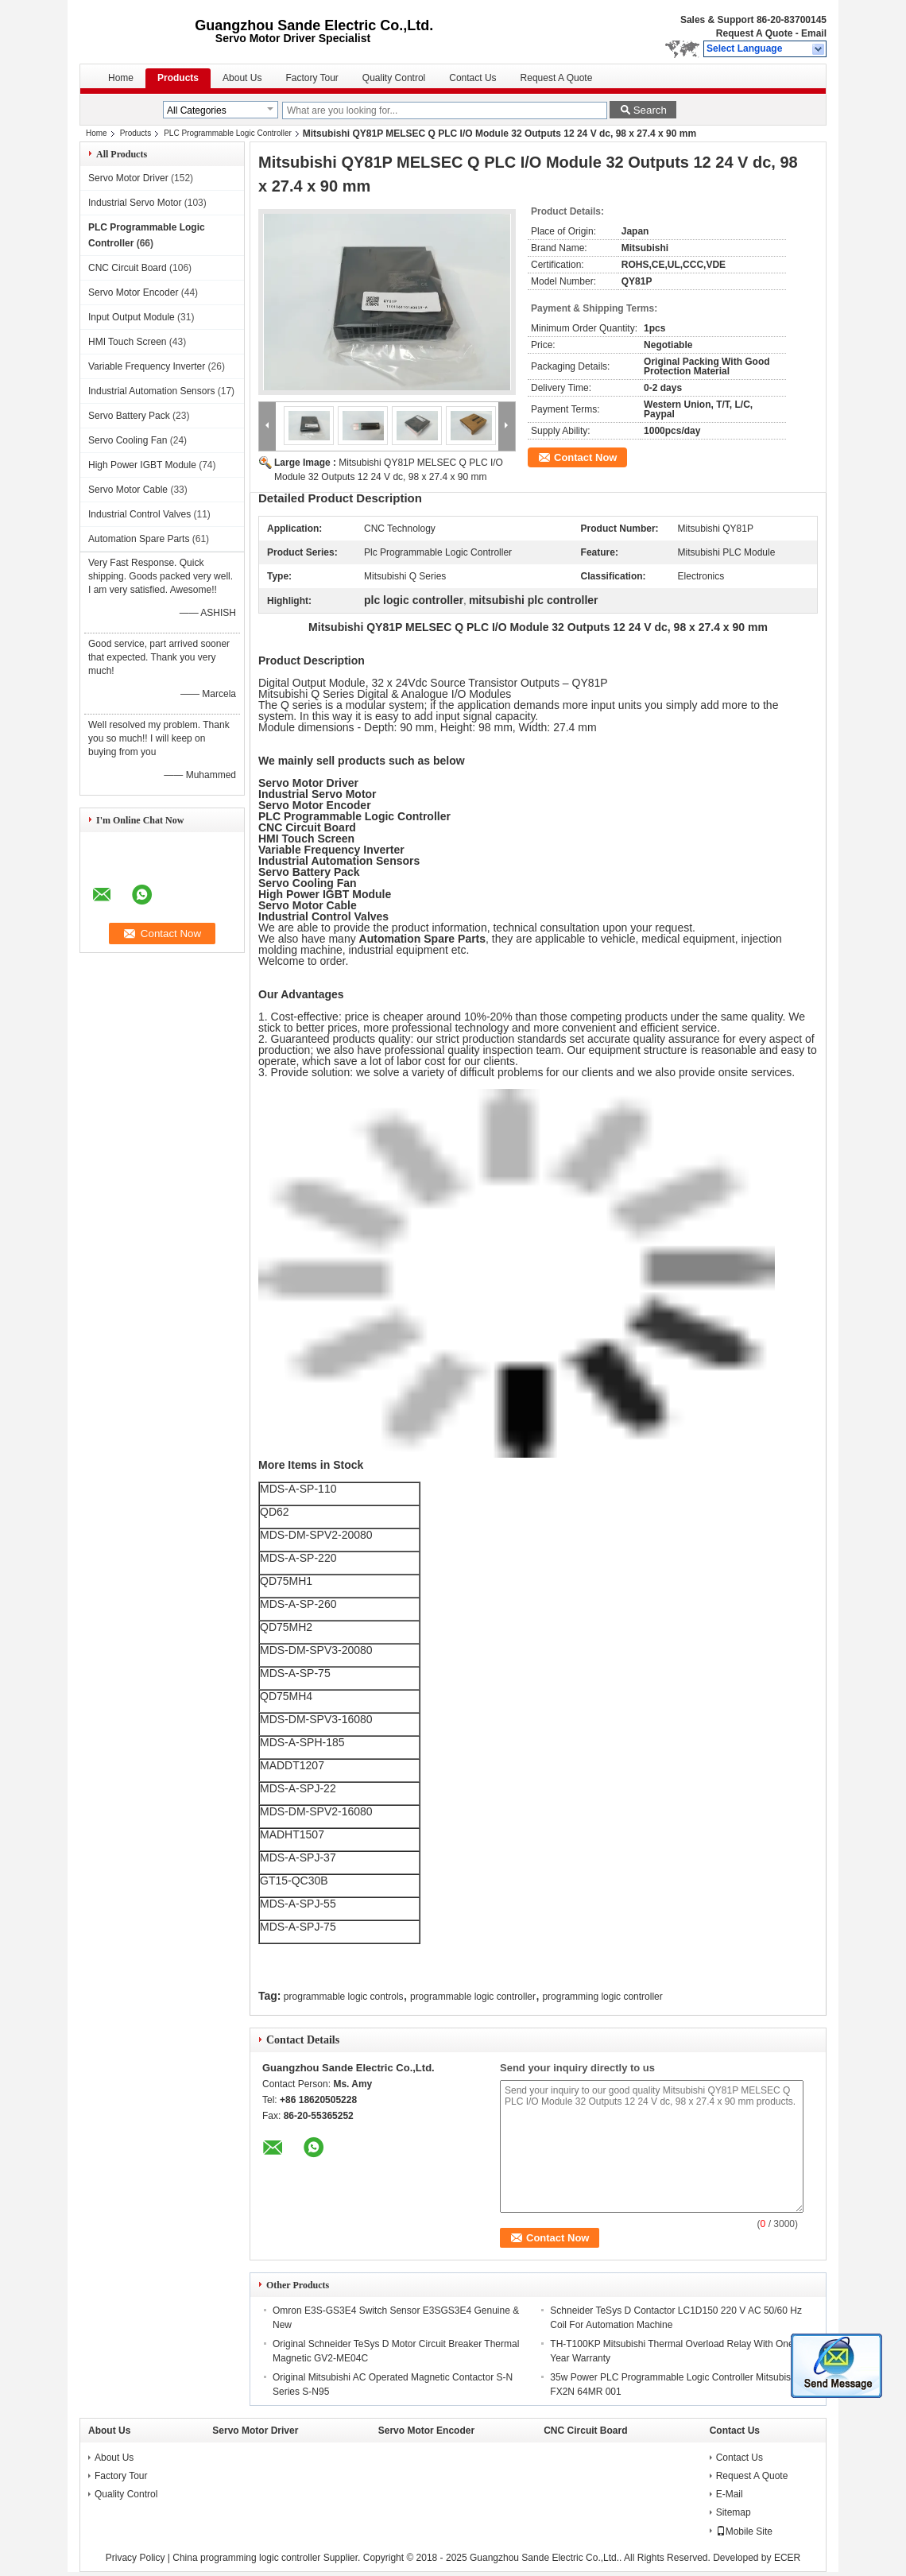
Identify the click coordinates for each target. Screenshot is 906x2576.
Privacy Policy (135, 2557)
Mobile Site (744, 2531)
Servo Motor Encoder (133, 292)
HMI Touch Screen (127, 341)
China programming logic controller (246, 2557)
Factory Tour (311, 77)
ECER (787, 2557)
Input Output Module (131, 317)
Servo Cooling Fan (127, 440)
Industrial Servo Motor (134, 202)
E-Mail (729, 2494)
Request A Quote (754, 33)
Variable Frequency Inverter (146, 366)
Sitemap (733, 2512)
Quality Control (393, 77)
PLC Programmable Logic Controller (228, 133)
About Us (242, 77)
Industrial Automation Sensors (151, 391)
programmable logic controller (473, 1996)
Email (814, 33)
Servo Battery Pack (129, 415)
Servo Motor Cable (128, 489)
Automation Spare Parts (138, 538)
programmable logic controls (344, 1996)
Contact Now (585, 457)
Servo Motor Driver (128, 178)
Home (121, 77)
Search (650, 110)
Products (178, 77)
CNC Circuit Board (127, 267)
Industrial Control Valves (139, 514)
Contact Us (472, 77)
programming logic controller (602, 1996)
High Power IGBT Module (142, 465)
